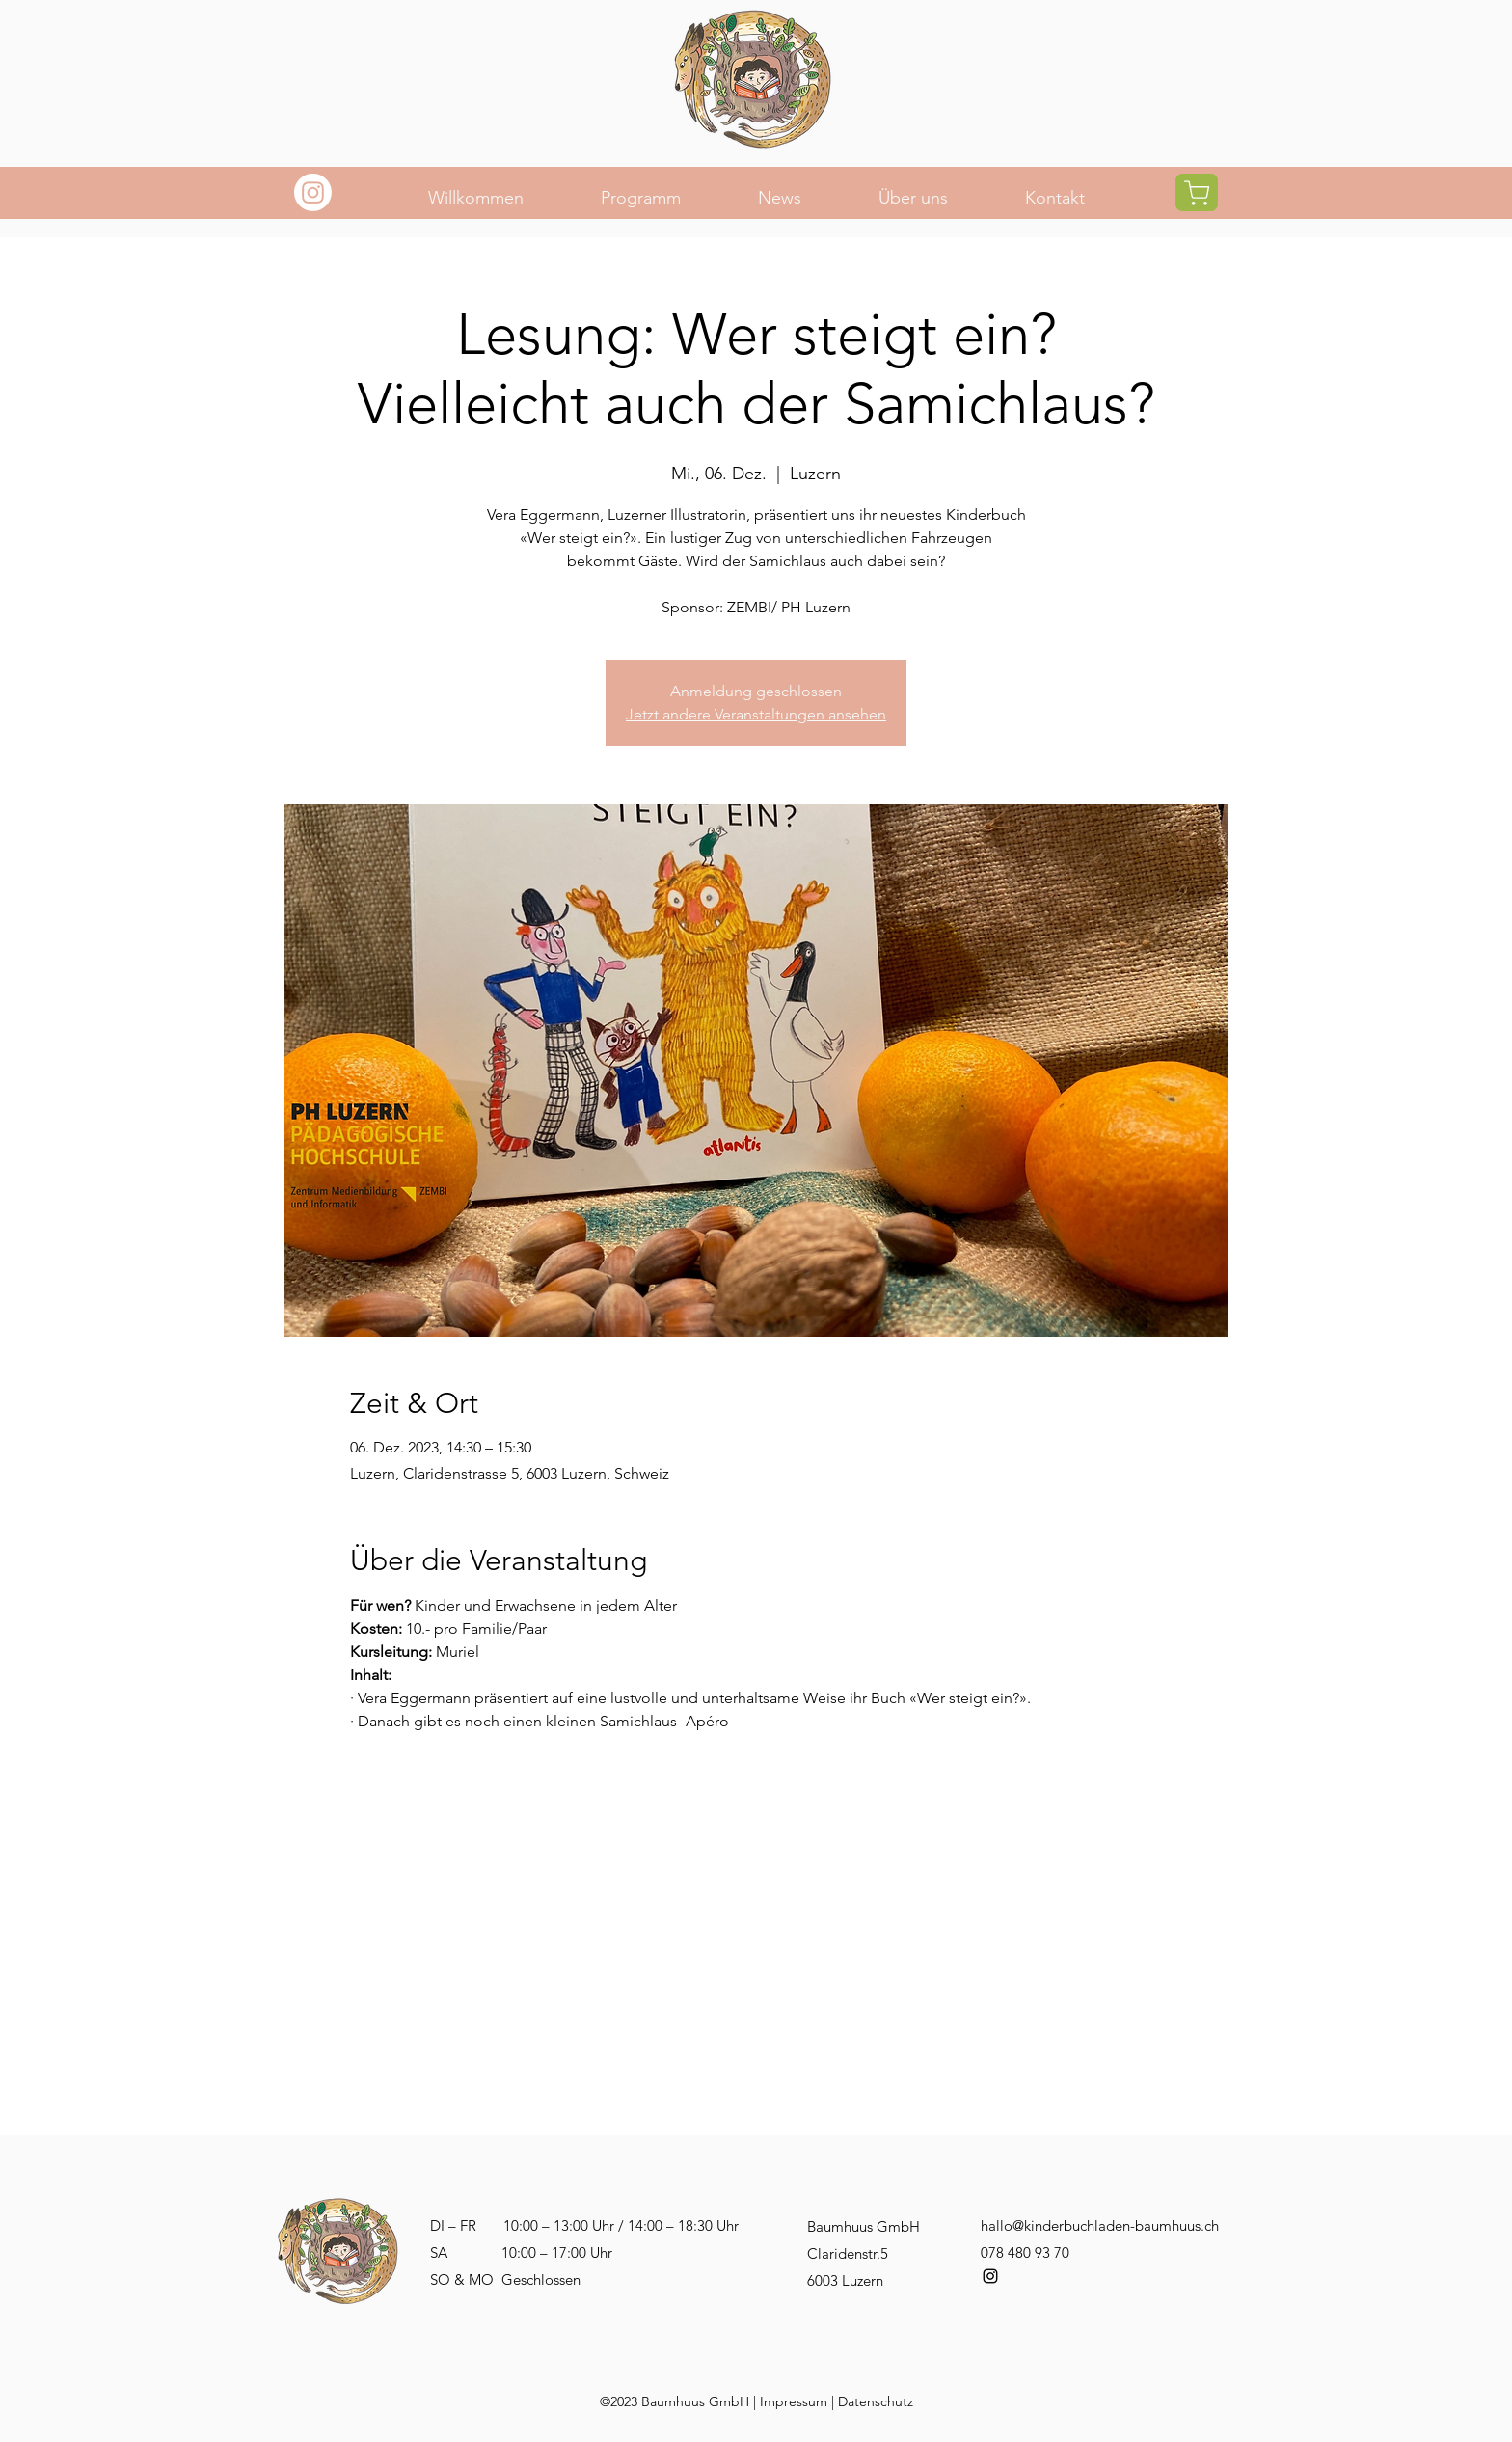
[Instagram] (313, 192)
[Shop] (1196, 192)
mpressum (795, 2401)
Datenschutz (875, 2401)
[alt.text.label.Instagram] (990, 2276)
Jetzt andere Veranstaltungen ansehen (756, 714)
